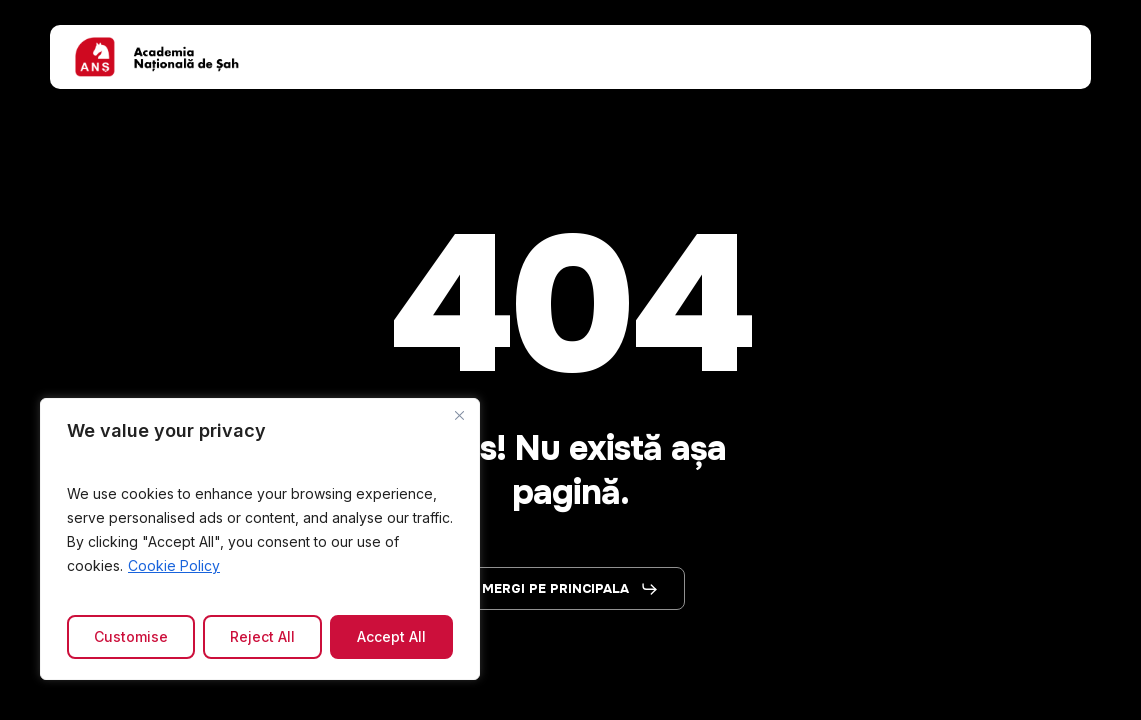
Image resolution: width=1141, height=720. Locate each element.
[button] (570, 589)
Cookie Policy (174, 565)
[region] (260, 539)
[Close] (459, 415)
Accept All (391, 636)
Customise (131, 636)
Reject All (262, 636)
